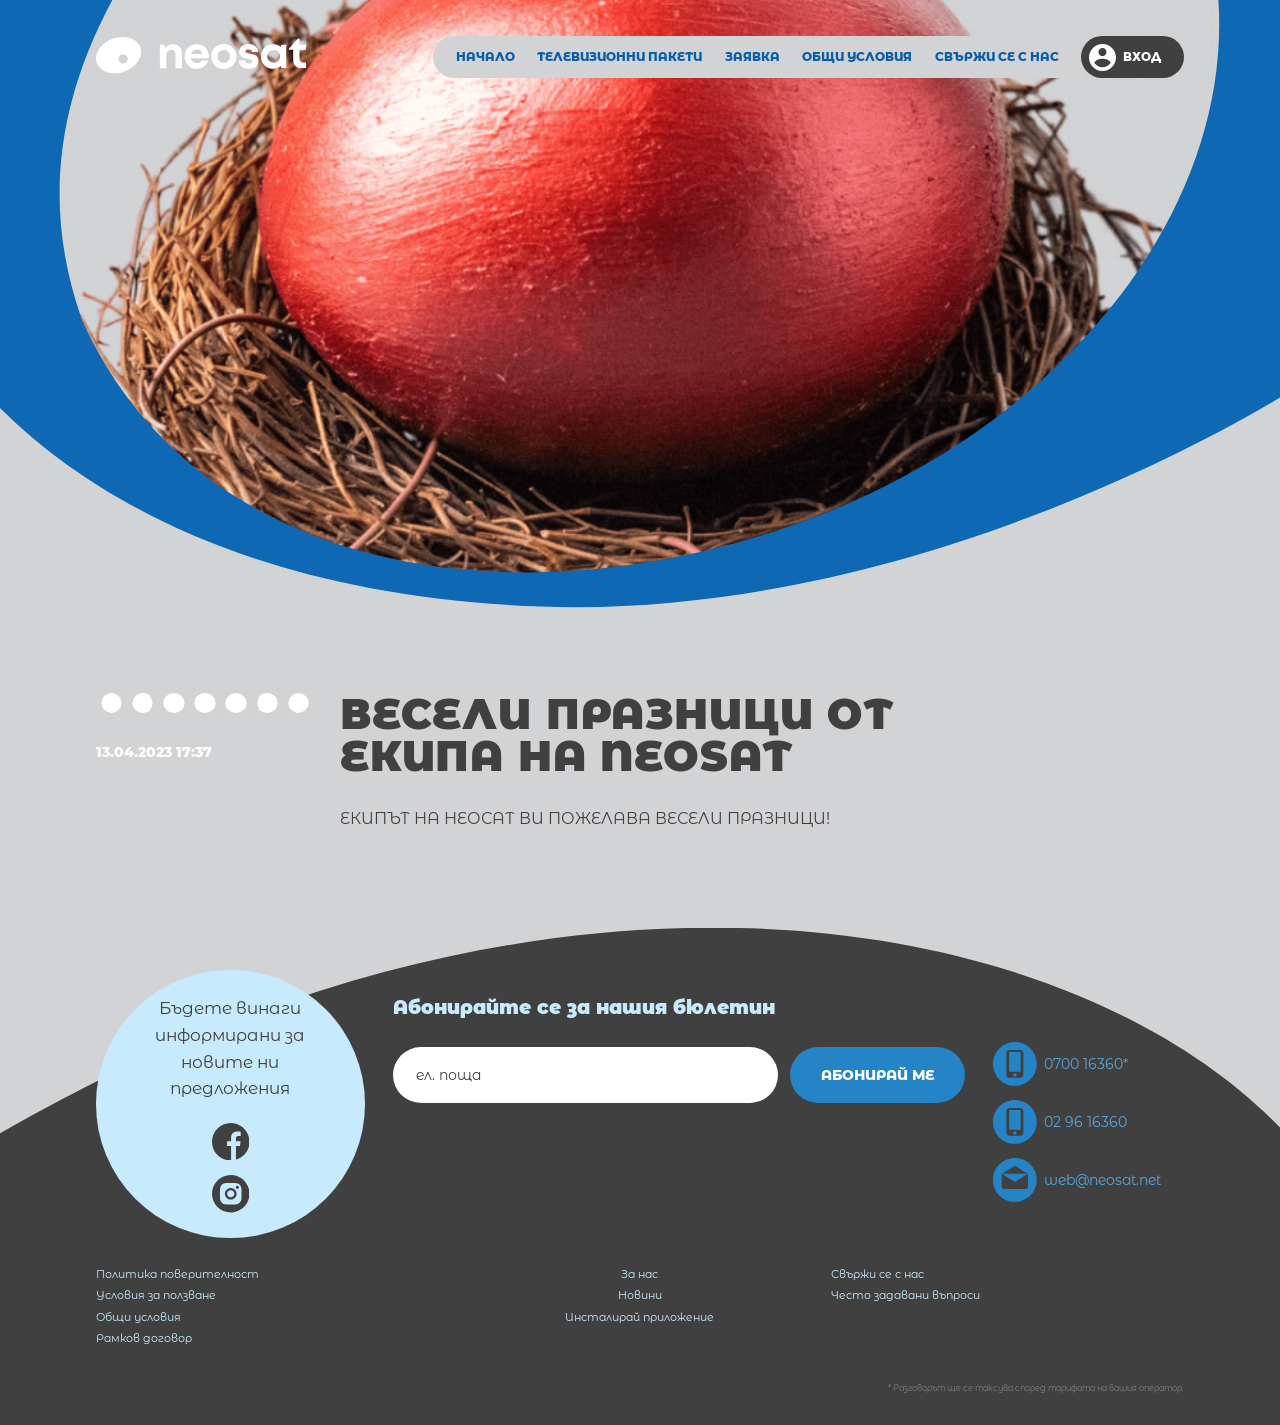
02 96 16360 (1060, 1122)
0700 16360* (1060, 1064)
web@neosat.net (1077, 1180)
